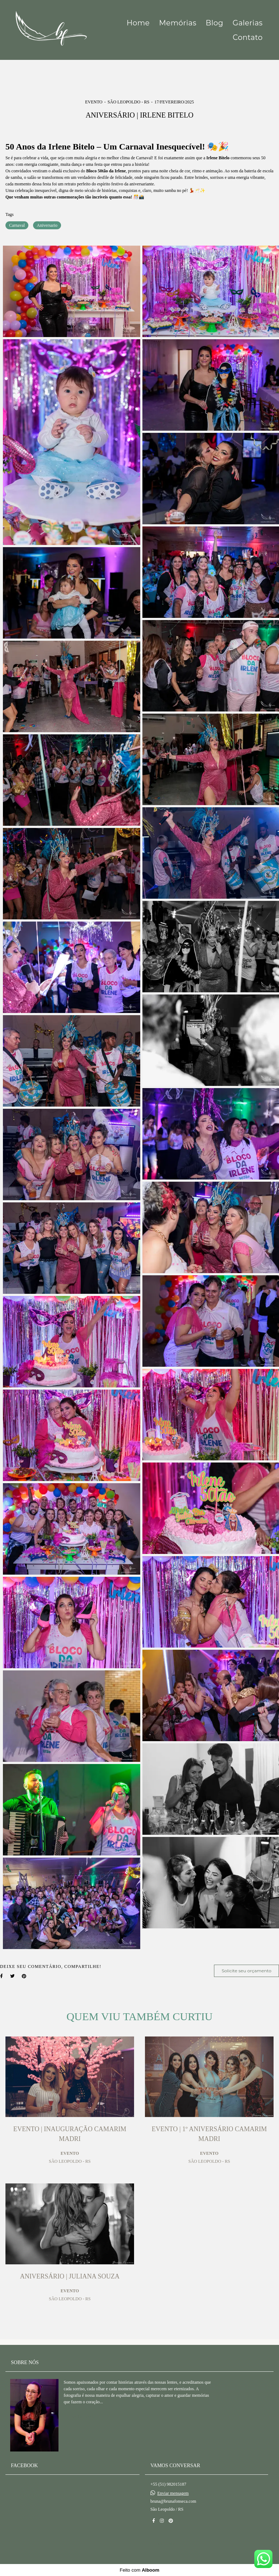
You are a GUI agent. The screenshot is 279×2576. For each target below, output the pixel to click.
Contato (248, 37)
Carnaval (17, 225)
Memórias (178, 23)
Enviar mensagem (173, 2493)
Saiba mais (83, 2416)
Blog (214, 23)
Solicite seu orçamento (246, 1970)
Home (138, 23)
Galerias (247, 23)
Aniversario (47, 225)
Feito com (139, 2570)
